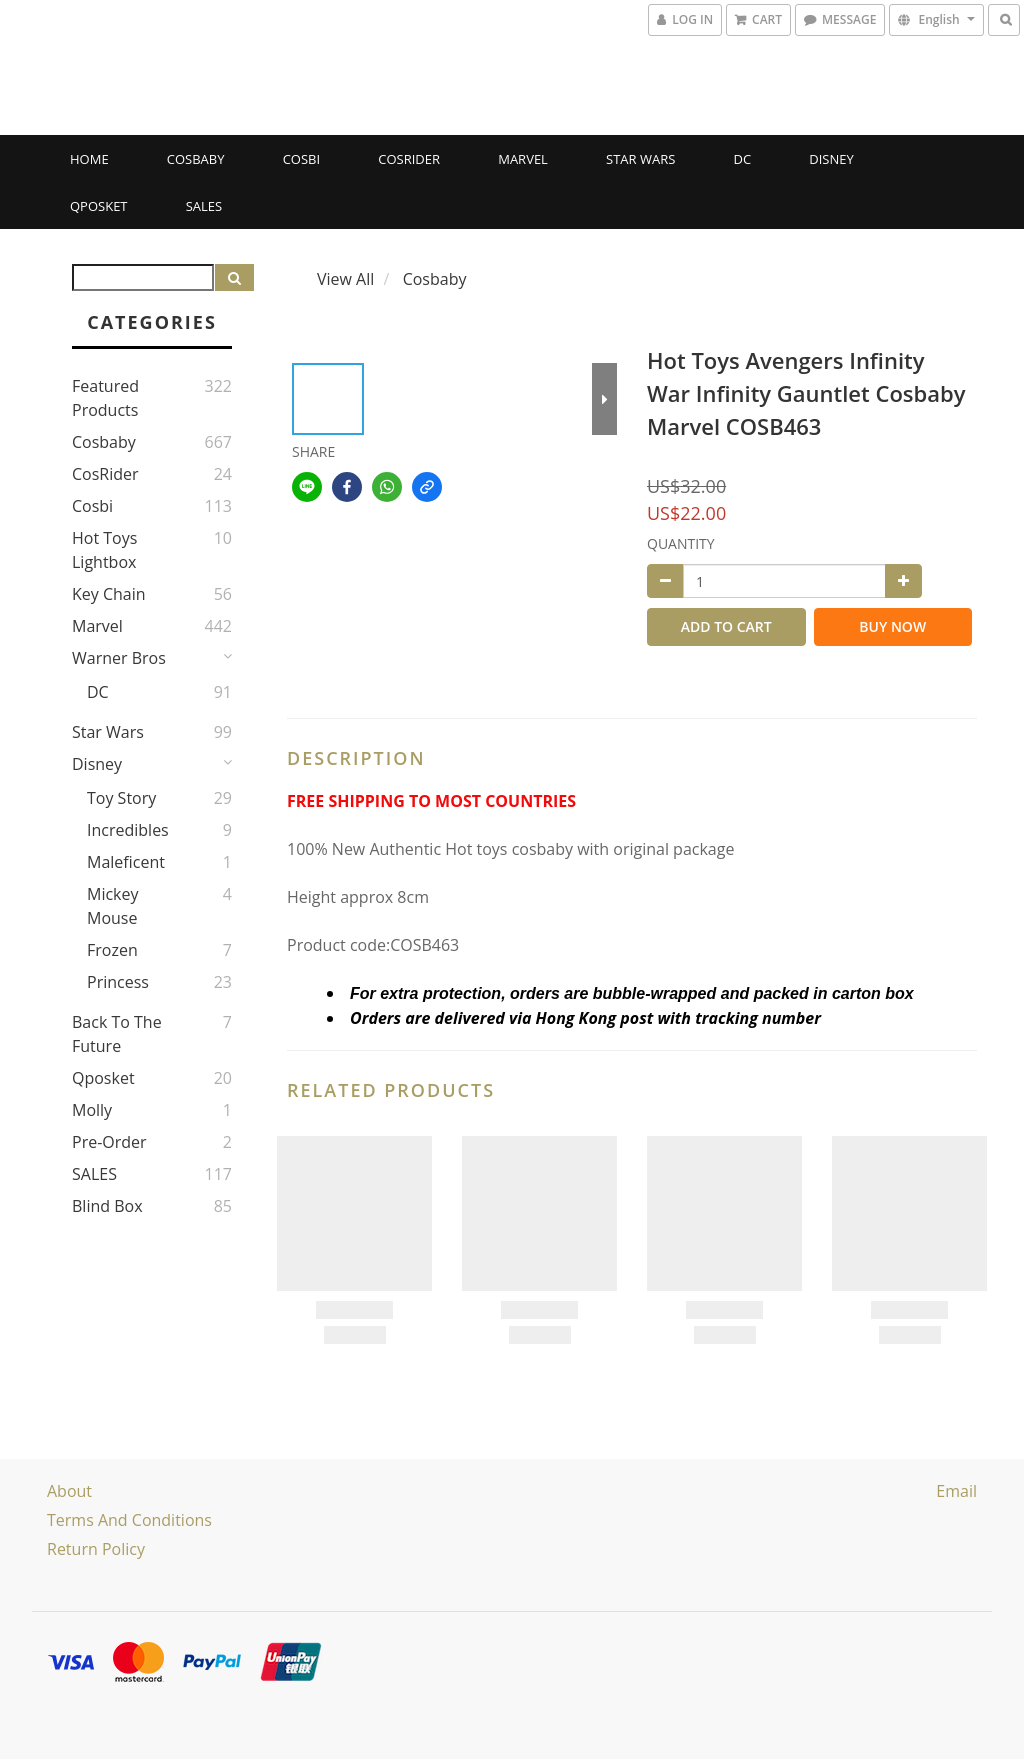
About (69, 1491)
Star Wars (640, 159)
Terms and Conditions (129, 1520)
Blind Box (107, 1206)
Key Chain (109, 594)
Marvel (523, 159)
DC (743, 159)
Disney (831, 159)
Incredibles (128, 830)
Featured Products (105, 398)
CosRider (409, 159)
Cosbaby (196, 159)
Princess (118, 982)
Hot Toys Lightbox (104, 550)
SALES (204, 206)
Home (89, 159)
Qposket (99, 206)
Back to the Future (117, 1034)
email (956, 1491)
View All (345, 279)
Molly (92, 1110)
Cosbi (301, 159)
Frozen (112, 950)
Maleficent (126, 862)
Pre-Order (109, 1142)
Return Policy (96, 1549)
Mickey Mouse (113, 906)
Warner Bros (119, 658)
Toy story (121, 798)
